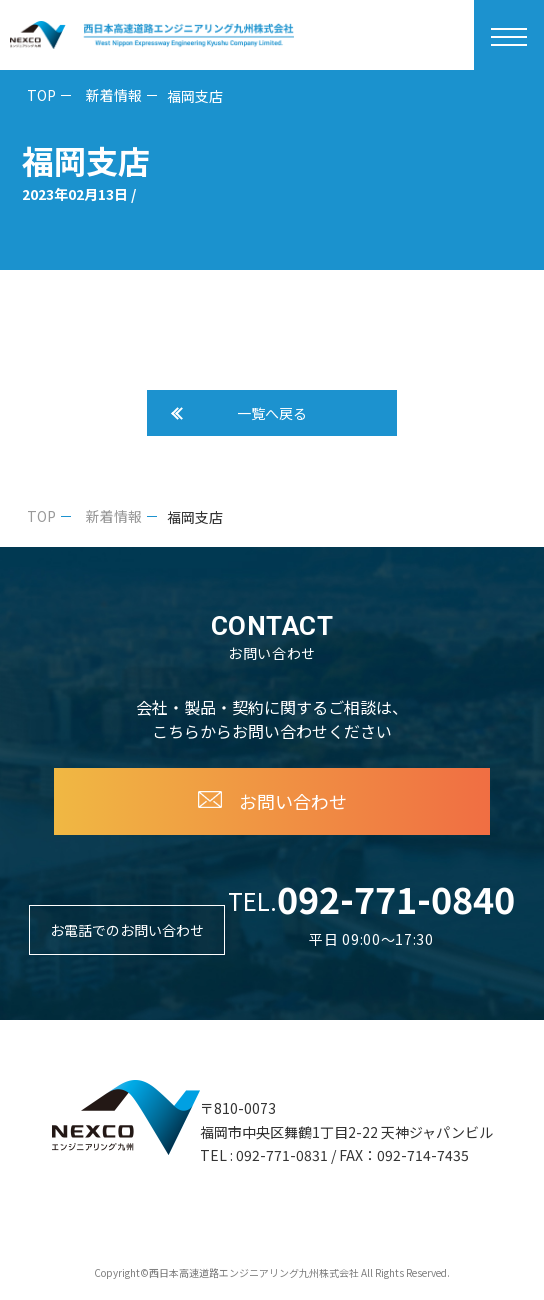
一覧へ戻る (272, 413)
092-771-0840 (396, 898)
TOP (41, 95)
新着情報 (114, 95)
